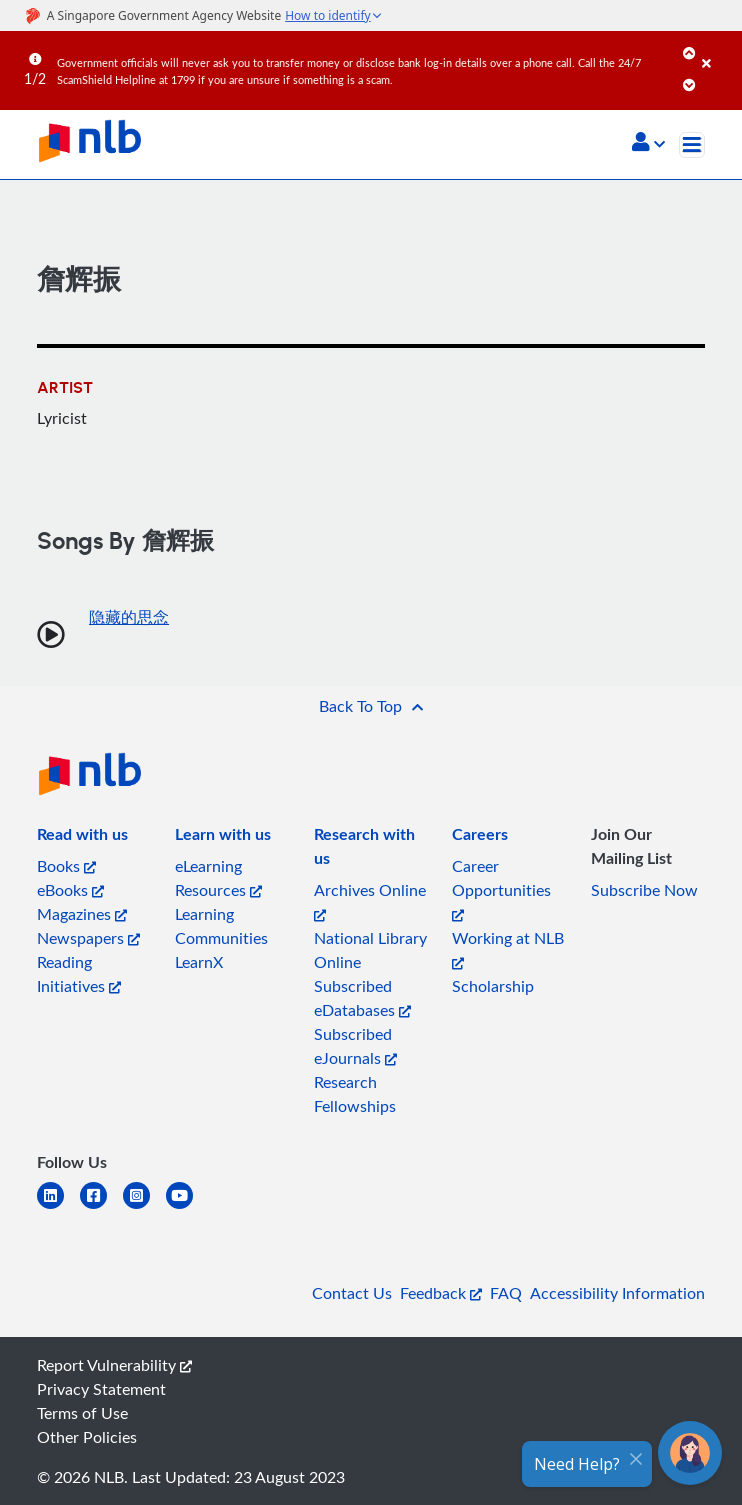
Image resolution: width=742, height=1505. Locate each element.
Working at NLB (508, 948)
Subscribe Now (644, 890)
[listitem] (82, 838)
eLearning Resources (218, 878)
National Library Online (370, 950)
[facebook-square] (101, 1207)
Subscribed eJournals (355, 1046)
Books (66, 866)
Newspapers (88, 938)
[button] (648, 144)
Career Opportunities (501, 888)
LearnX (199, 962)
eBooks (70, 890)
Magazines (82, 914)
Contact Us (352, 1293)
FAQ (506, 1293)
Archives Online (370, 900)
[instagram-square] (144, 1207)
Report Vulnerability (114, 1365)
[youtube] (187, 1207)
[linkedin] (58, 1207)
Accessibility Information (617, 1293)
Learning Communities (221, 926)
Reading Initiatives (79, 974)
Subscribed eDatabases (362, 998)
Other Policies (87, 1437)
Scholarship (493, 986)
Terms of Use (82, 1413)
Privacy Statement (101, 1389)
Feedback (441, 1293)
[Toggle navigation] (692, 145)
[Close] (718, 49)
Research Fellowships (355, 1094)
